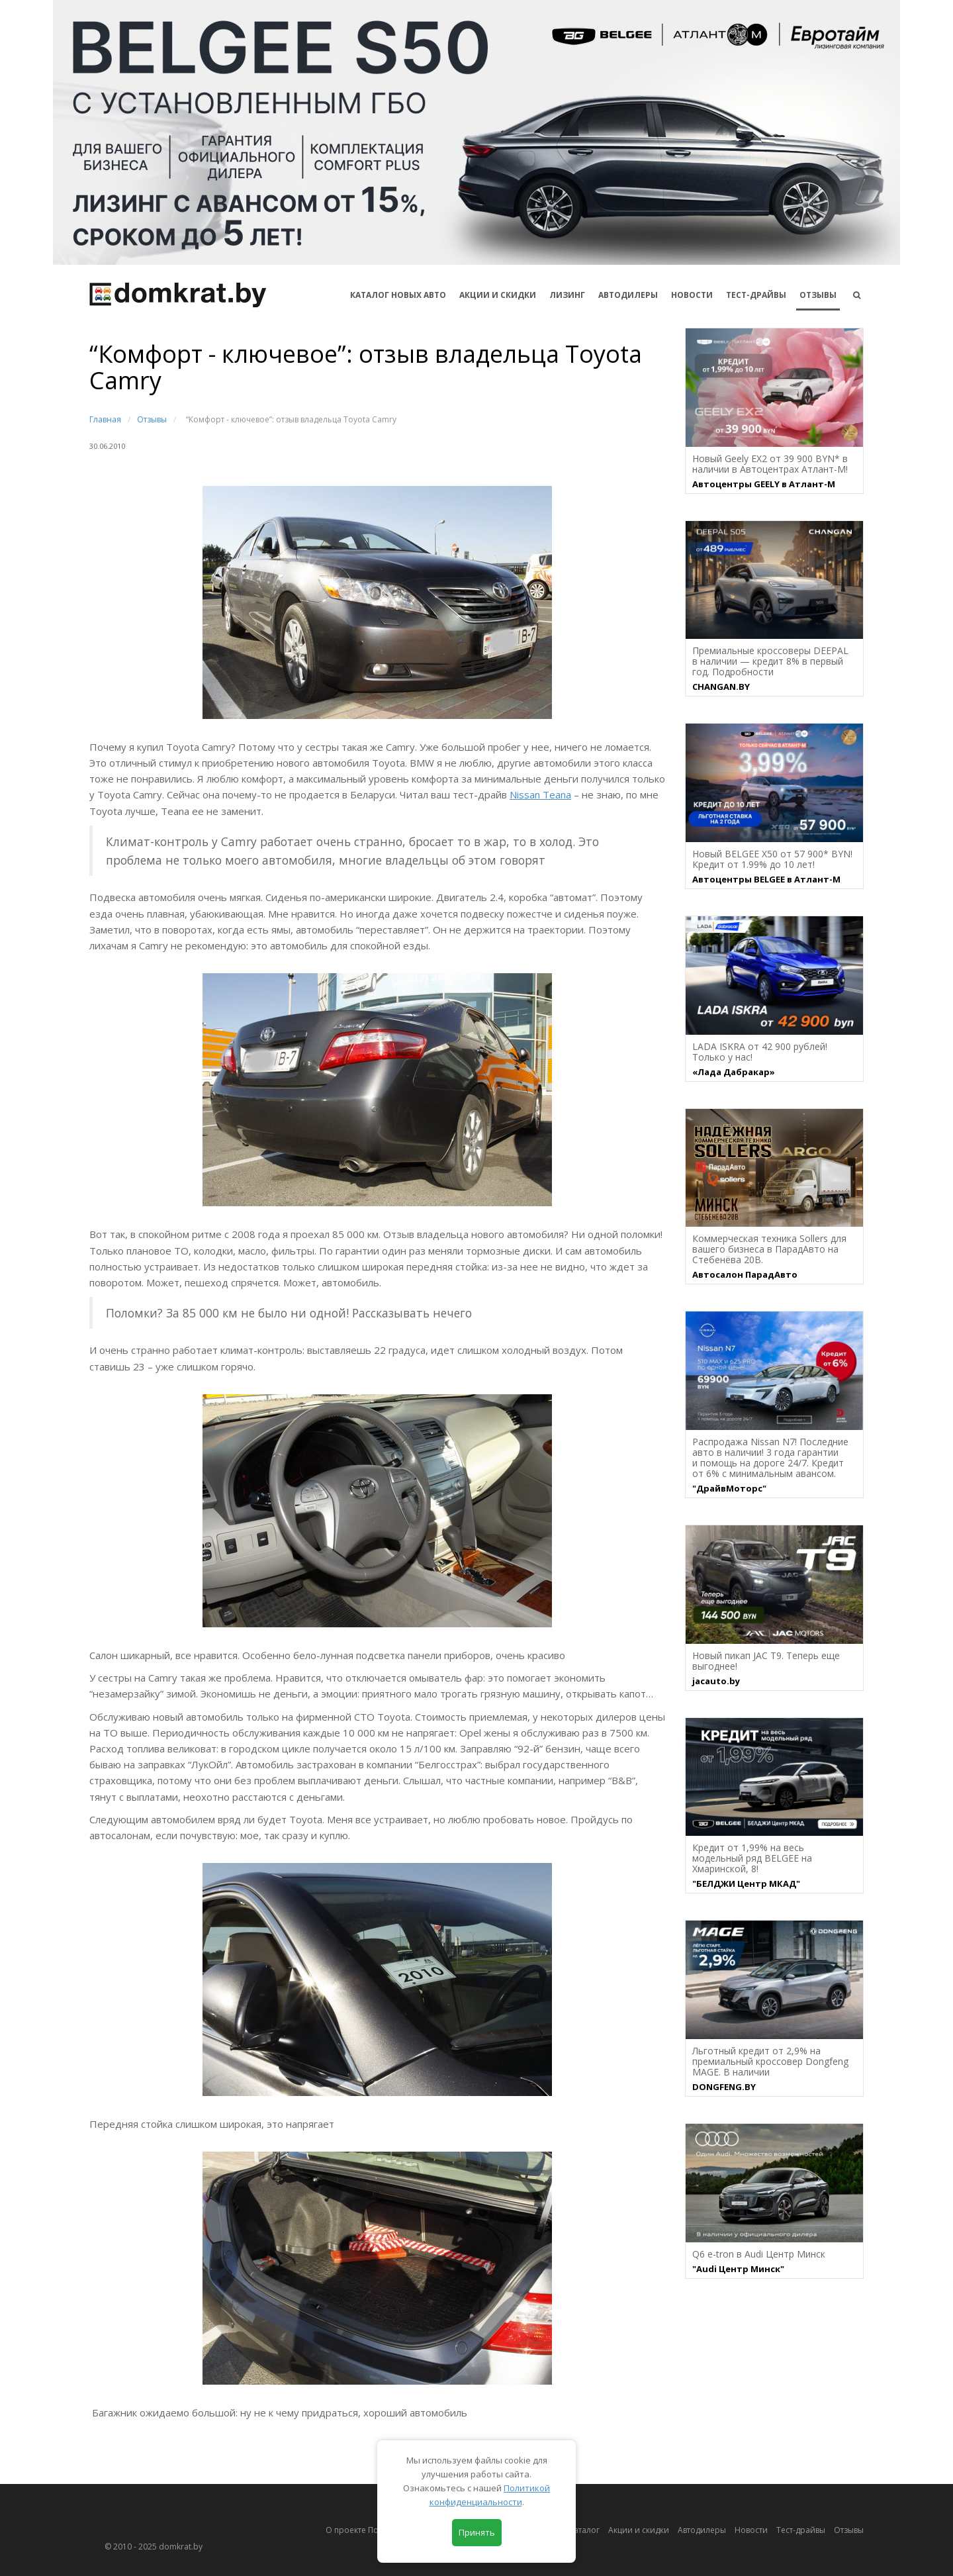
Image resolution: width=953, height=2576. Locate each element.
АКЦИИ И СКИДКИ (497, 295)
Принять (477, 2532)
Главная (105, 419)
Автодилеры (628, 295)
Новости (692, 295)
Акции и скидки (638, 2530)
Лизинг (567, 295)
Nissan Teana (540, 794)
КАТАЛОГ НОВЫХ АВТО (398, 295)
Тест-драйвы (756, 295)
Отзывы (818, 295)
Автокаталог (576, 2530)
